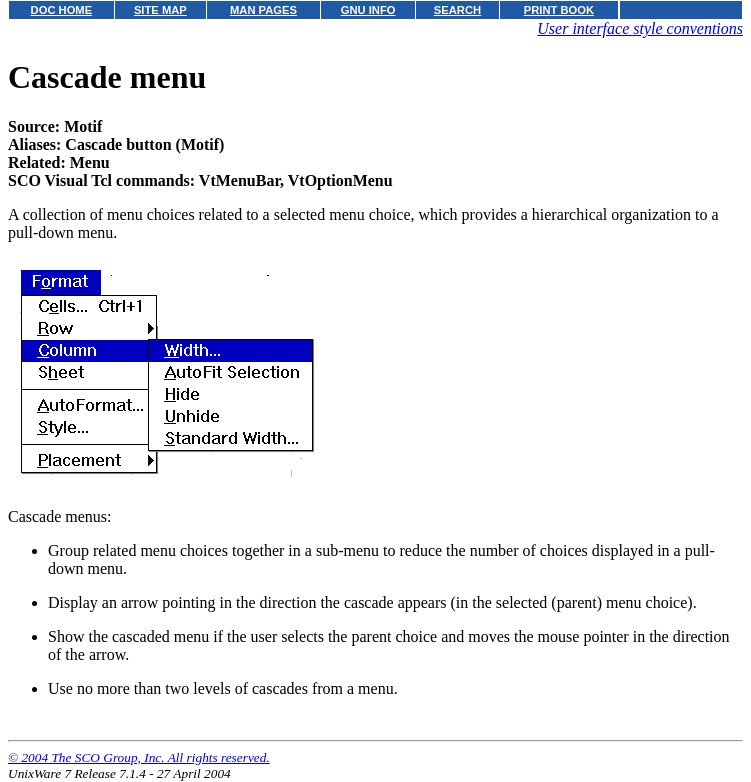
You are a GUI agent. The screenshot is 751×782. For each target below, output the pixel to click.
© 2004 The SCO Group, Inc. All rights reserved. (139, 757)
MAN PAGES (263, 10)
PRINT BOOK (559, 10)
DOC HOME (62, 10)
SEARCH (457, 10)
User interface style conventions (640, 28)
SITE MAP (160, 10)
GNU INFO (368, 10)
